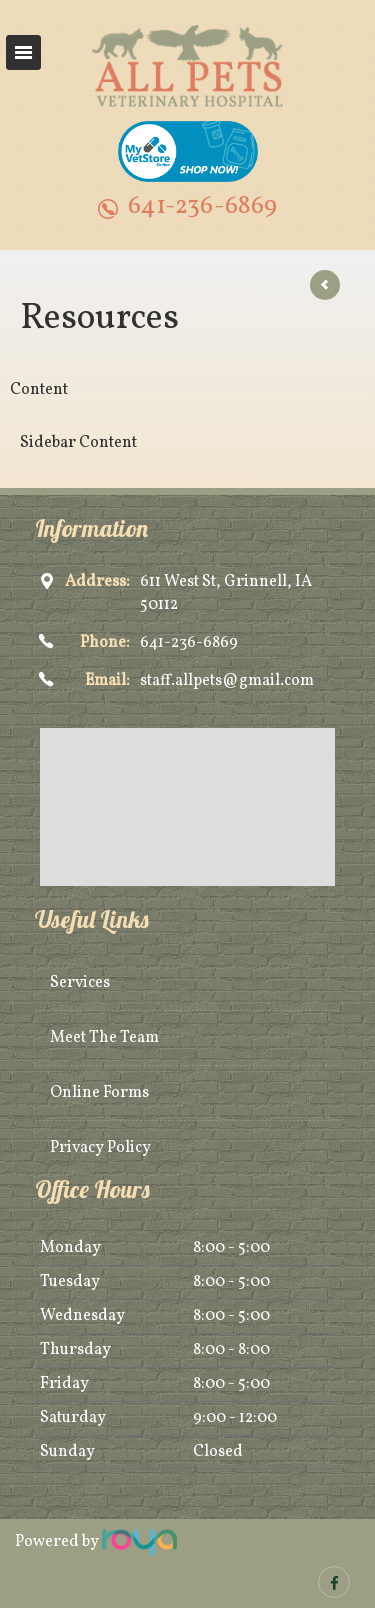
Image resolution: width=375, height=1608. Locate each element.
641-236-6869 (202, 206)
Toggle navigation (23, 52)
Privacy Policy (100, 1148)
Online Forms (99, 1093)
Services (80, 983)
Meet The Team (104, 1038)
